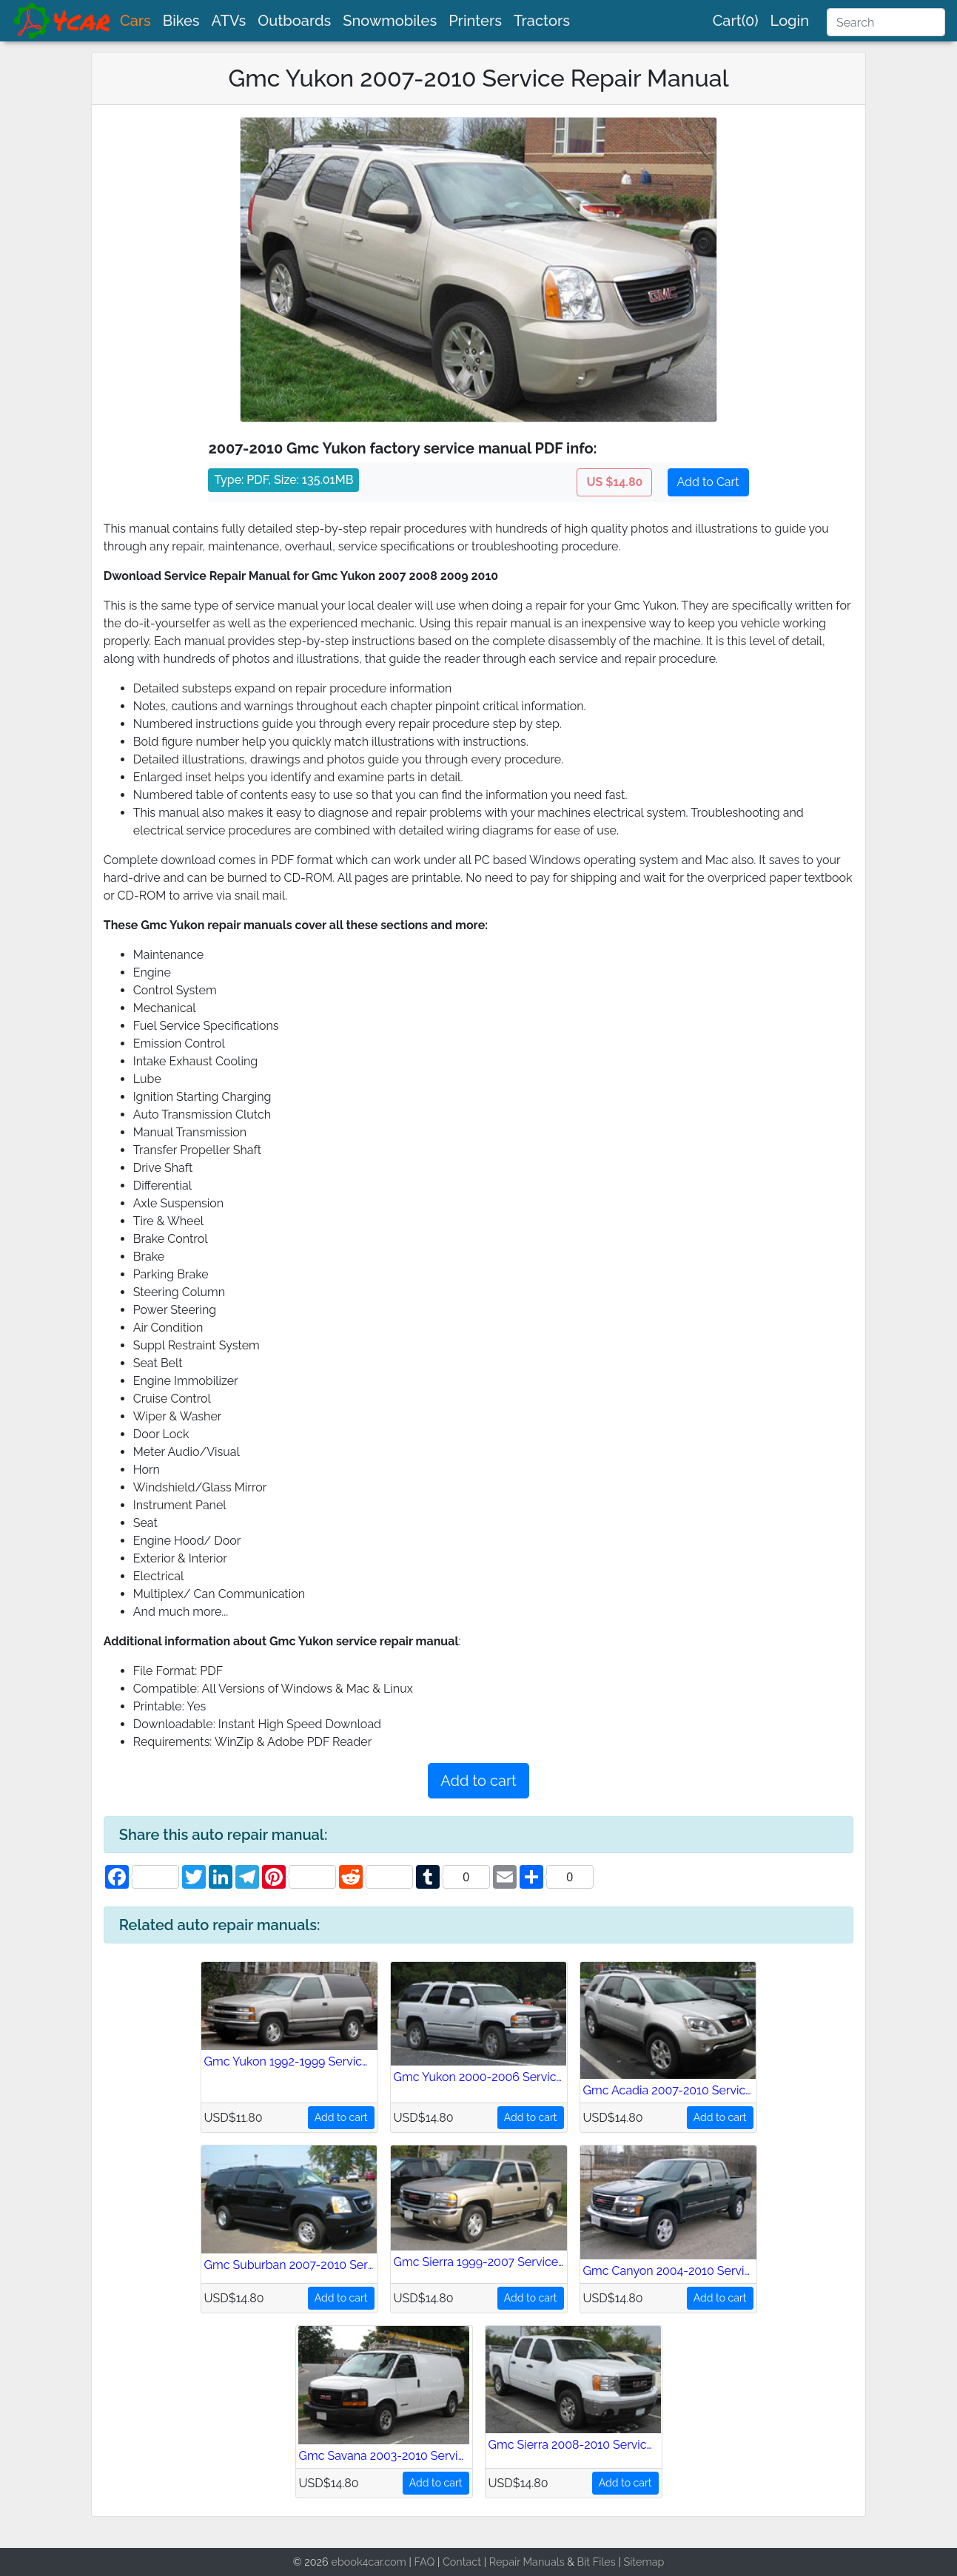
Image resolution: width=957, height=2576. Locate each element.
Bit (584, 2561)
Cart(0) (736, 21)
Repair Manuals (527, 2561)
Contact (462, 2561)
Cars (135, 21)
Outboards (294, 21)
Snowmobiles (390, 21)
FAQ (424, 2561)
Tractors (542, 21)
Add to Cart (708, 482)
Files (604, 2561)
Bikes (181, 21)
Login (789, 21)
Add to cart (478, 1781)
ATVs (229, 21)
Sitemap (643, 2561)
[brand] (63, 20)
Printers (475, 21)
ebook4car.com (368, 2561)
